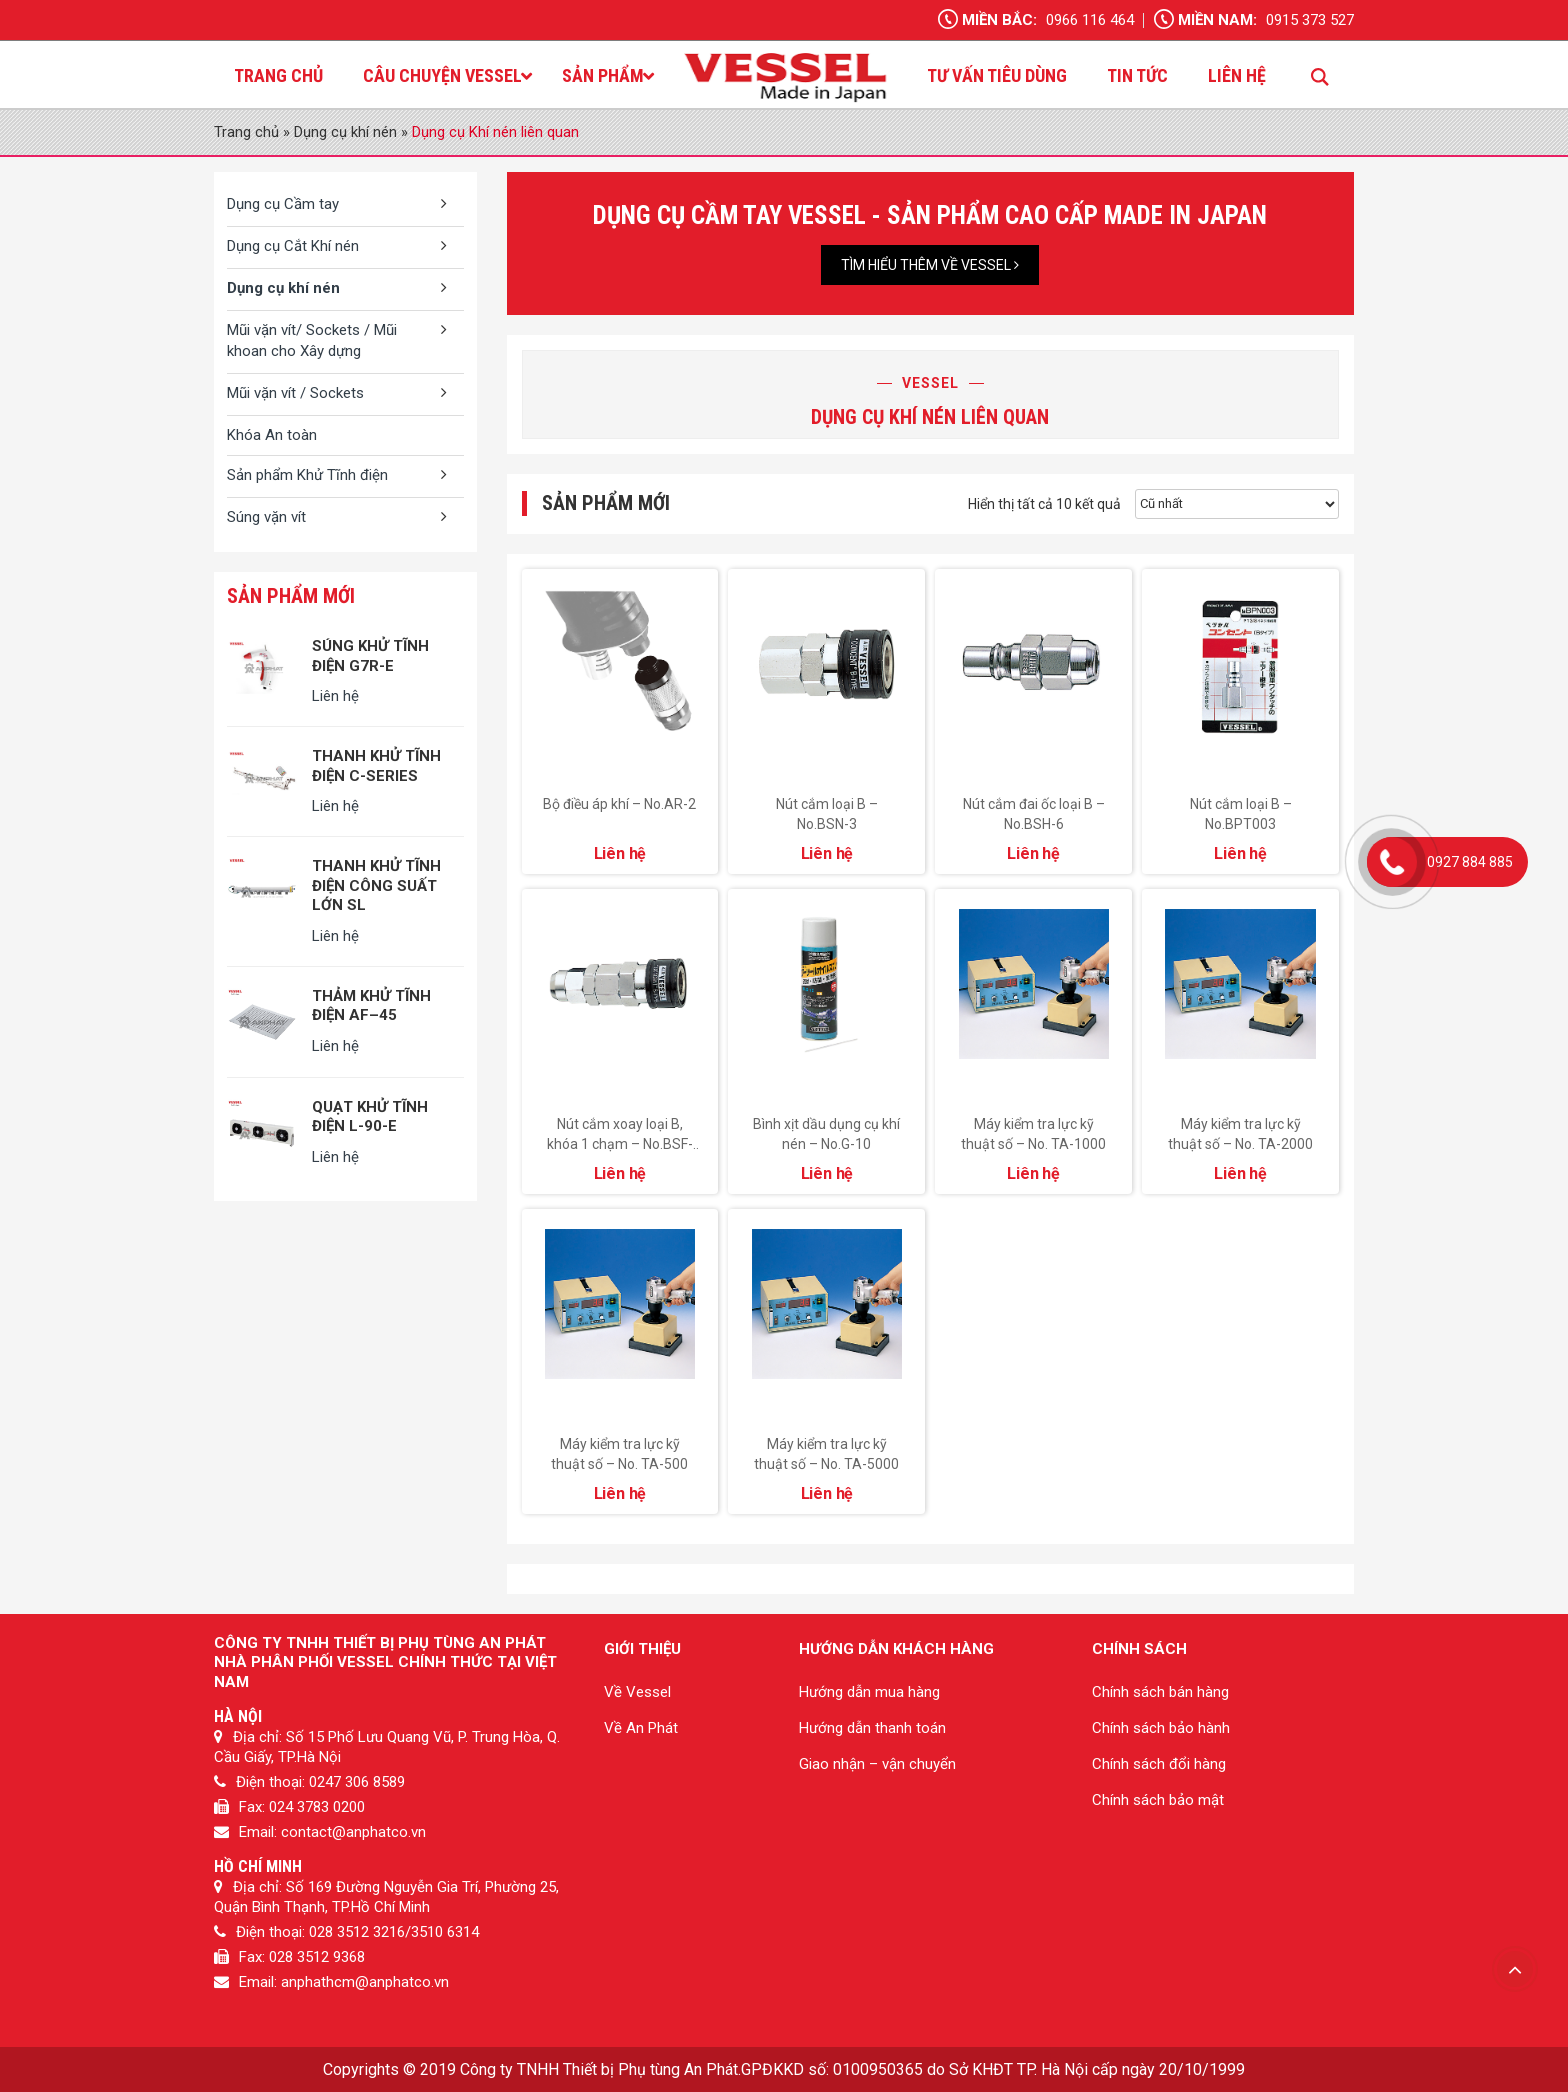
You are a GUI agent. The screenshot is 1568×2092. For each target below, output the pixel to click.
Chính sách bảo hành (1161, 1728)
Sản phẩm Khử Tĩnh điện (307, 475)
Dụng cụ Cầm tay (283, 204)
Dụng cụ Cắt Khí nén (293, 246)
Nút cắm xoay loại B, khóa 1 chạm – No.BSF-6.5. (620, 1144)
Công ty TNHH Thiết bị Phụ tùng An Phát (599, 2069)
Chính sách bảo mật (1158, 1800)
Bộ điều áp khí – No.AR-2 (619, 804)
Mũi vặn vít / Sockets (295, 393)
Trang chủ (246, 132)
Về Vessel (637, 1692)
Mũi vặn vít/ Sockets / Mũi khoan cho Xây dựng (312, 340)
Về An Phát (641, 1728)
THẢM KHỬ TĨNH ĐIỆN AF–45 (371, 1006)
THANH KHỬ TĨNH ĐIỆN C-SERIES (376, 766)
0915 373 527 (1310, 20)
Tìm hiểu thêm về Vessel (930, 265)
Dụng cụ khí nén (345, 132)
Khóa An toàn (272, 435)
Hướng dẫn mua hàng (869, 1692)
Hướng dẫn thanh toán (872, 1728)
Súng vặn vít (266, 517)
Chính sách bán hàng (1160, 1692)
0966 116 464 (1090, 20)
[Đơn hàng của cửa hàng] (1237, 504)
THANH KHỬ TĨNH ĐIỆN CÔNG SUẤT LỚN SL (376, 885)
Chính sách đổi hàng (1159, 1764)
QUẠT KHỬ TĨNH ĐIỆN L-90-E (370, 1117)
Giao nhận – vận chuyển (877, 1764)
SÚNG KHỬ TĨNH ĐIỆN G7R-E (370, 656)
